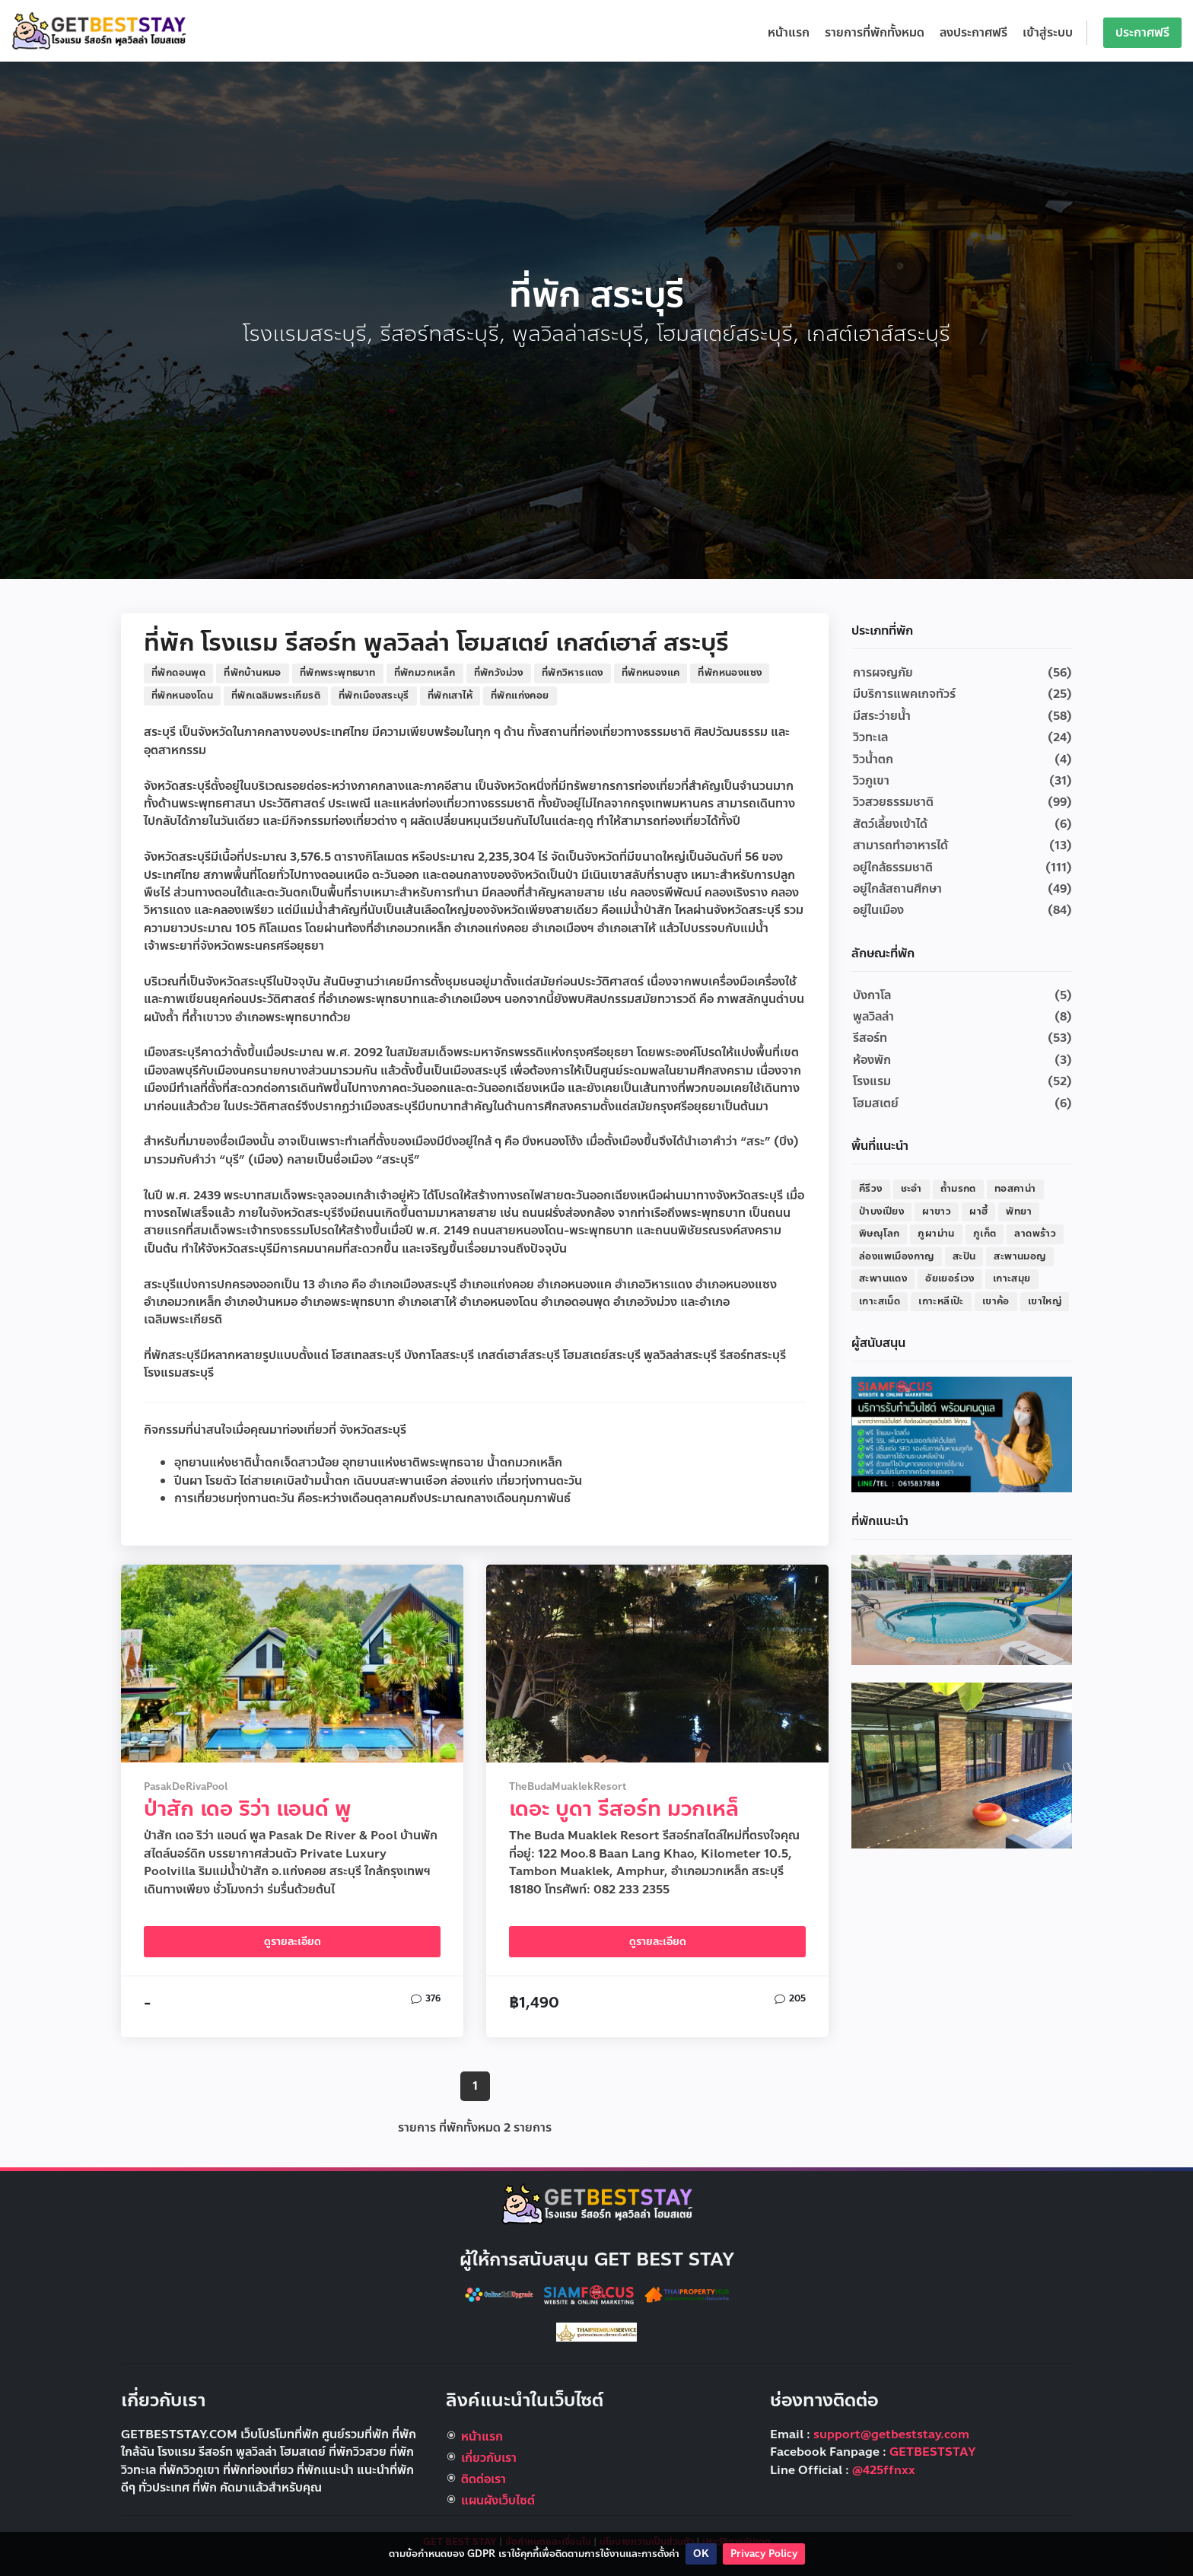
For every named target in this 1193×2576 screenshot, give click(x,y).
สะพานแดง (883, 1278)
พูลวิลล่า (873, 1017)
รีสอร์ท (870, 1038)
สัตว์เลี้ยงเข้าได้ (890, 824)
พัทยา (1019, 1211)
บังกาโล (872, 995)
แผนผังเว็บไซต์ (498, 2501)
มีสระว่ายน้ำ (882, 716)
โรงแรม (872, 1081)
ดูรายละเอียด (292, 1942)
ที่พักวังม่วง (498, 672)
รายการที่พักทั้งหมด (874, 33)
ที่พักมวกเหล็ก (425, 672)
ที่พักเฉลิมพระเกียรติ (275, 695)
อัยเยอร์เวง (950, 1278)
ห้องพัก (872, 1060)
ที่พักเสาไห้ (450, 695)
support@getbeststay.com (891, 2434)
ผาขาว (936, 1211)
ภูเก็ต (985, 1233)
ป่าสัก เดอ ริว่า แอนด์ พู (247, 1808)
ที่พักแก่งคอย (520, 695)
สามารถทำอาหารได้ (900, 845)
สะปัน (964, 1256)
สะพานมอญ (1019, 1256)
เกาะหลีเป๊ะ (941, 1301)
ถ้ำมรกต (958, 1188)
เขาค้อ (996, 1301)
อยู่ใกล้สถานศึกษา (897, 889)
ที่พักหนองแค (651, 672)
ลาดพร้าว (1035, 1233)
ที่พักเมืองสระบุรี (374, 695)
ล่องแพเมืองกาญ (896, 1256)
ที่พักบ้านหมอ (253, 672)
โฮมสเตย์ (876, 1103)
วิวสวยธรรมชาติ (893, 802)
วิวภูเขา (871, 781)
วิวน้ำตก (873, 759)
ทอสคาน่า (1015, 1188)
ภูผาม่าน (936, 1233)
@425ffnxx (883, 2470)
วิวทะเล (870, 737)
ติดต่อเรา (483, 2479)
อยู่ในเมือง (878, 910)
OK (701, 2554)
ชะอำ (911, 1188)
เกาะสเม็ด (879, 1301)
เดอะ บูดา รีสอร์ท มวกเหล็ (624, 1808)
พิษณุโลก (879, 1233)
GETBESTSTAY (932, 2452)
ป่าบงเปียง (881, 1211)
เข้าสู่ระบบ (1048, 33)
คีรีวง (871, 1188)
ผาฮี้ (978, 1211)
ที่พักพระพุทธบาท (338, 672)
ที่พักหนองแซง (730, 672)
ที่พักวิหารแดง (572, 672)
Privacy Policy (763, 2554)
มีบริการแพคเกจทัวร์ (904, 694)
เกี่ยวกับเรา (489, 2458)
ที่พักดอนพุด (178, 672)
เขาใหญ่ (1044, 1301)
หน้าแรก (789, 33)
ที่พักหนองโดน (182, 695)
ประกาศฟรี (1142, 33)
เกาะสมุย (1012, 1278)
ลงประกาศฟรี (973, 33)
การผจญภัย (883, 673)
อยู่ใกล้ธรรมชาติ (893, 867)
